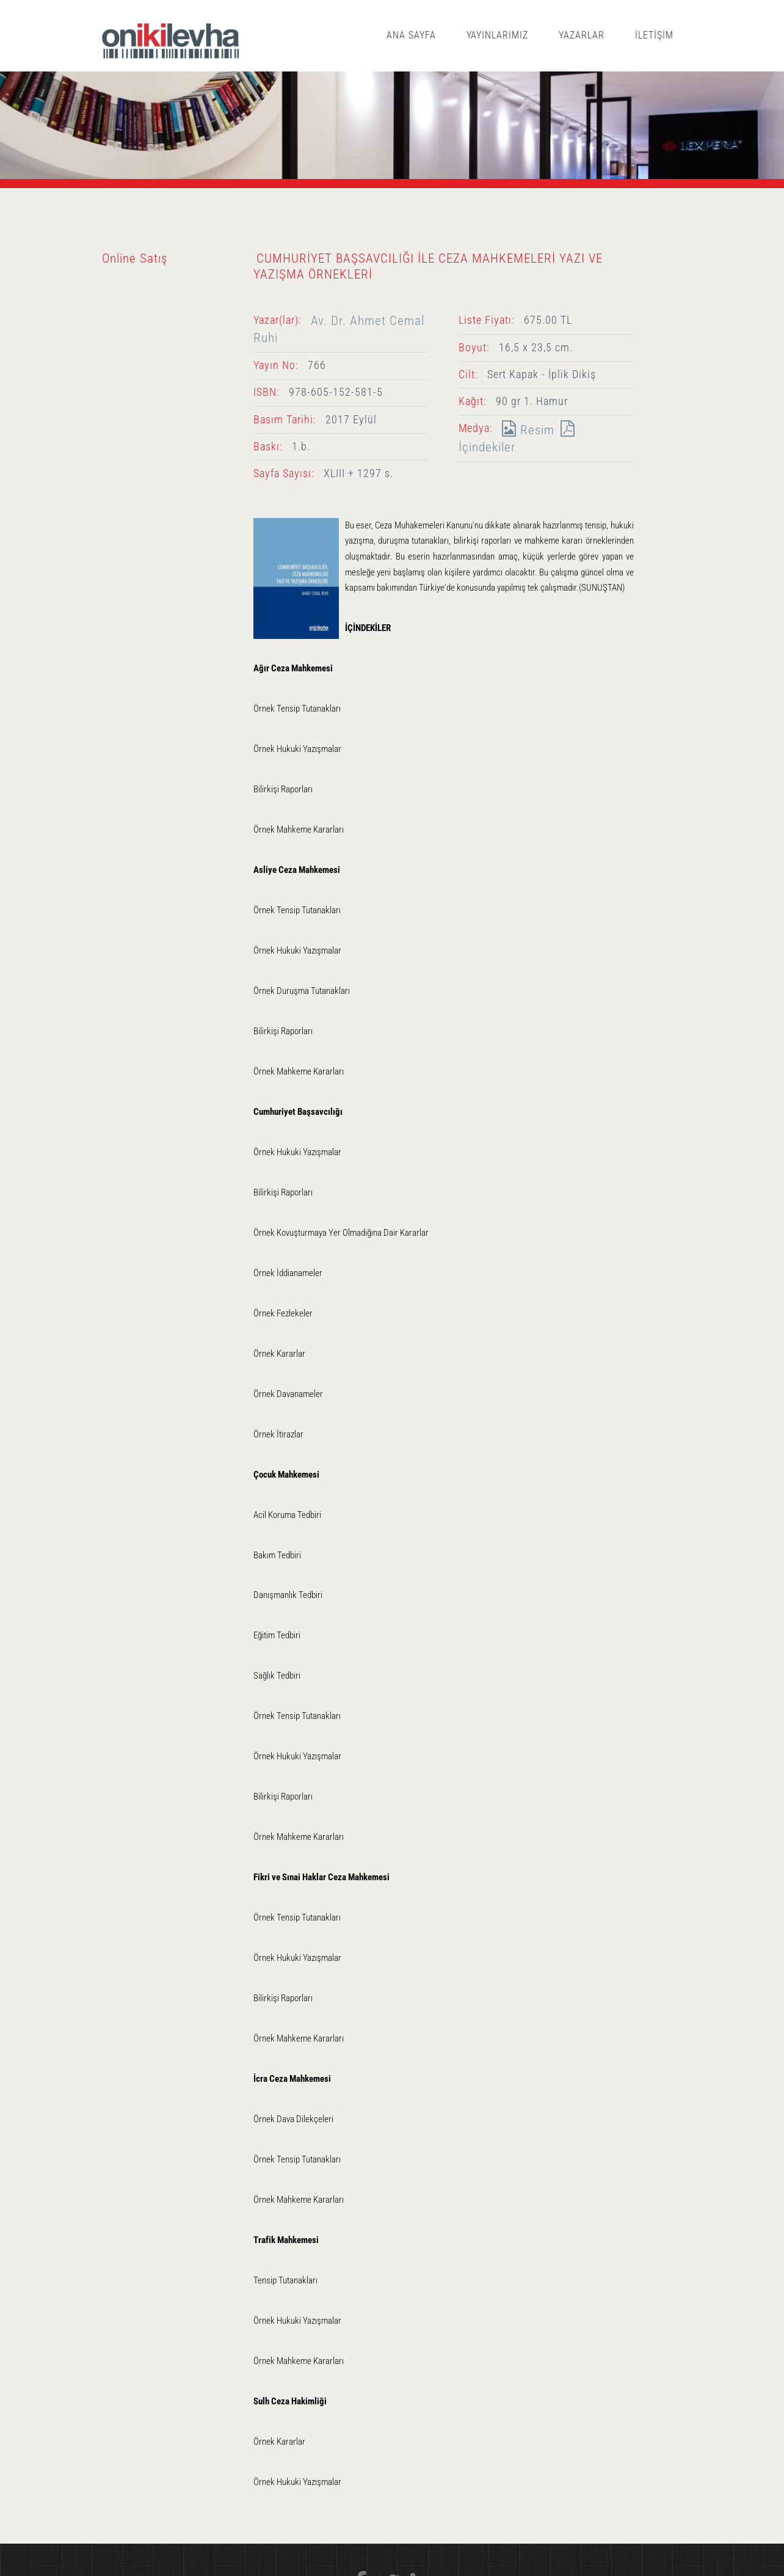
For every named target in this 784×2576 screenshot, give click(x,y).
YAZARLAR (581, 35)
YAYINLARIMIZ (497, 35)
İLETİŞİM (654, 35)
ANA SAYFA (411, 35)
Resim (525, 429)
